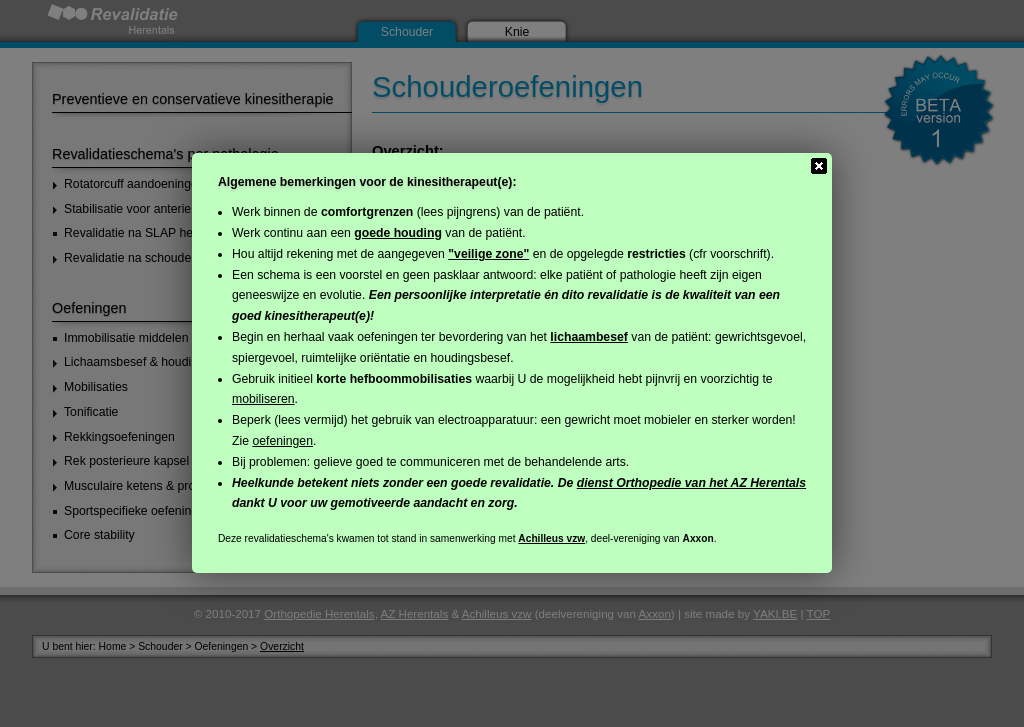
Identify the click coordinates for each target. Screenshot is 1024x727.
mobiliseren (263, 399)
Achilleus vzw (551, 538)
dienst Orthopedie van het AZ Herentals (691, 483)
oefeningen (282, 441)
